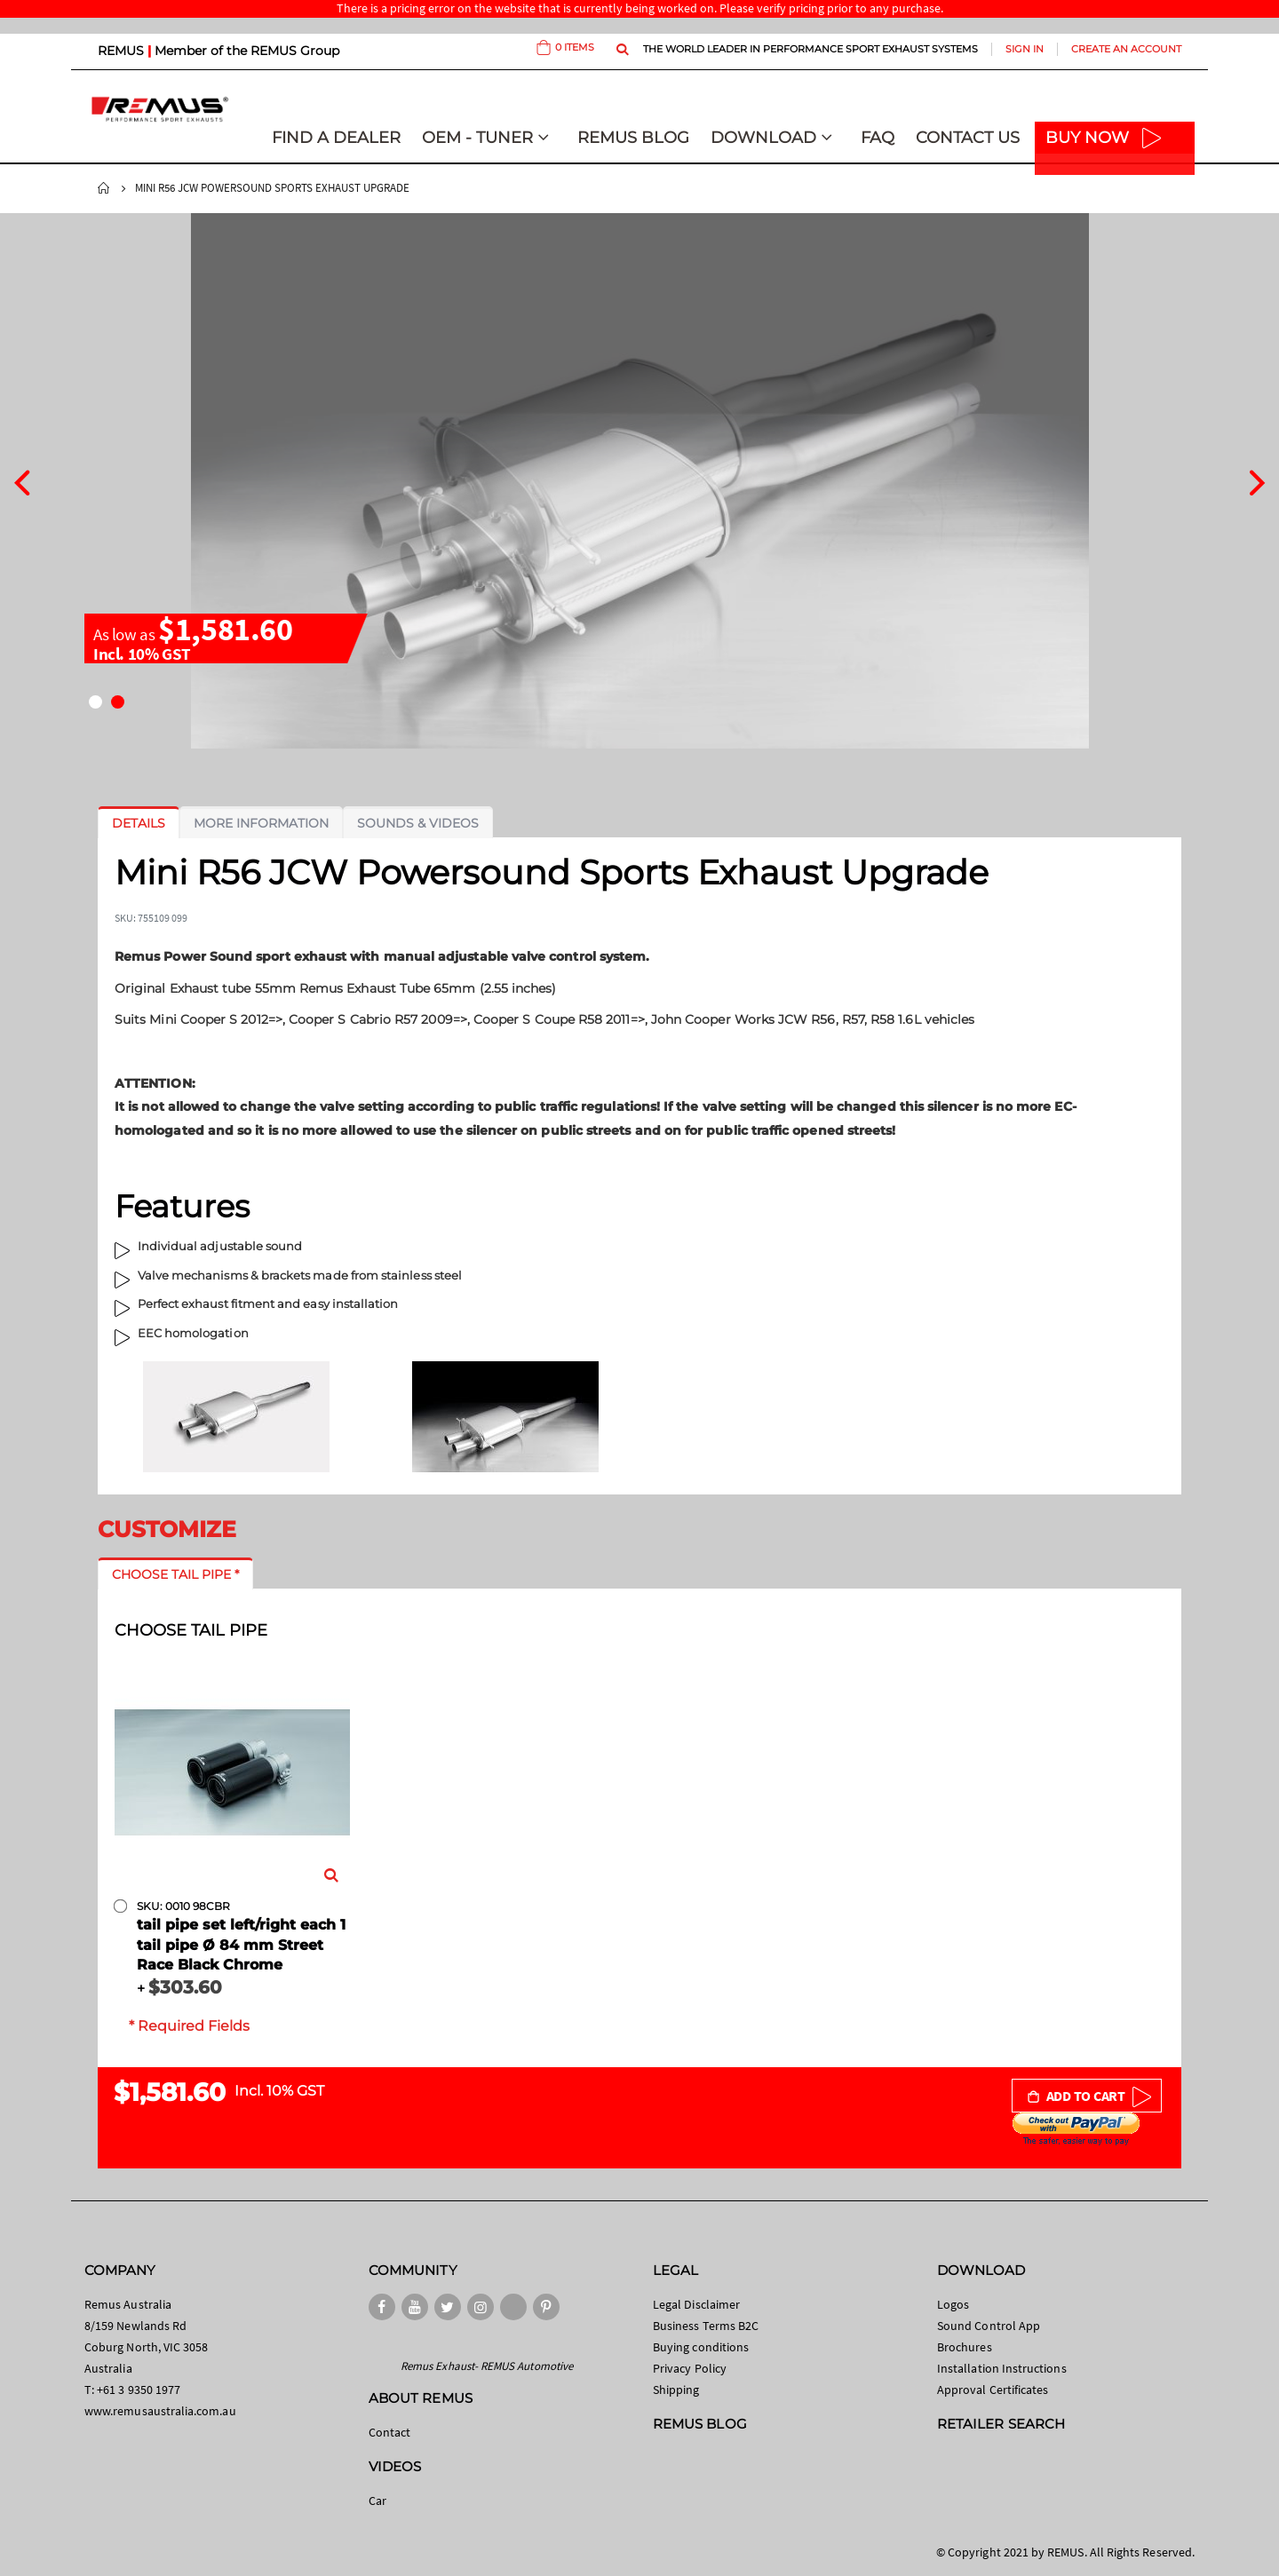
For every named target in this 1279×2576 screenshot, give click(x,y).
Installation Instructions (1002, 2368)
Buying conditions (701, 2347)
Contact (389, 2432)
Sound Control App (988, 2326)
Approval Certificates (992, 2390)
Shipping (676, 2390)
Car (377, 2501)
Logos (953, 2304)
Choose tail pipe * (175, 1574)
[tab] (138, 823)
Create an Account (1126, 49)
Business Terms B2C (706, 2326)
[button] (95, 702)
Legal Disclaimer (696, 2304)
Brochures (964, 2347)
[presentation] (22, 480)
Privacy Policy (690, 2368)
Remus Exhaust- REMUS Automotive (487, 2366)
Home (104, 188)
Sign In (1024, 49)
